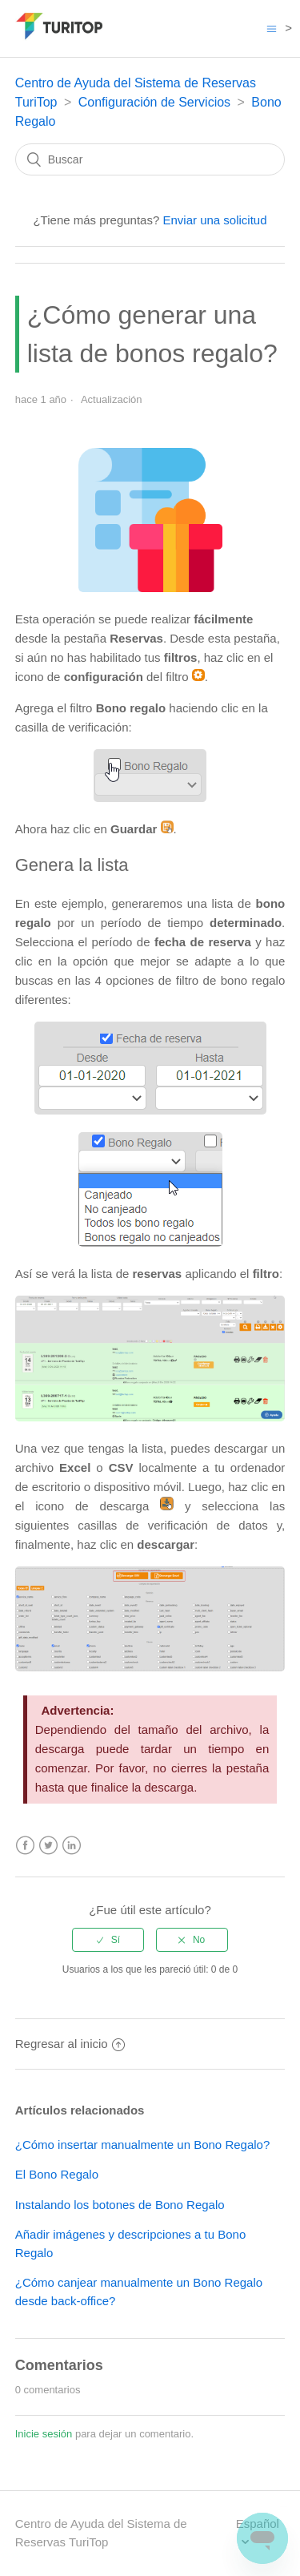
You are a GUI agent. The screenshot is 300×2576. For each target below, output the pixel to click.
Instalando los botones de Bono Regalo (120, 2204)
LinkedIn (72, 1846)
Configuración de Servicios (154, 102)
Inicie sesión (44, 2434)
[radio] (108, 1940)
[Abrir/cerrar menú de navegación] (271, 28)
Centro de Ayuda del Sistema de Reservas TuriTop (101, 2533)
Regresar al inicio (70, 2043)
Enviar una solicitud (214, 220)
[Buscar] (150, 159)
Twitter (48, 1846)
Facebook (25, 1846)
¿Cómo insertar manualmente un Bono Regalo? (142, 2144)
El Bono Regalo (56, 2174)
